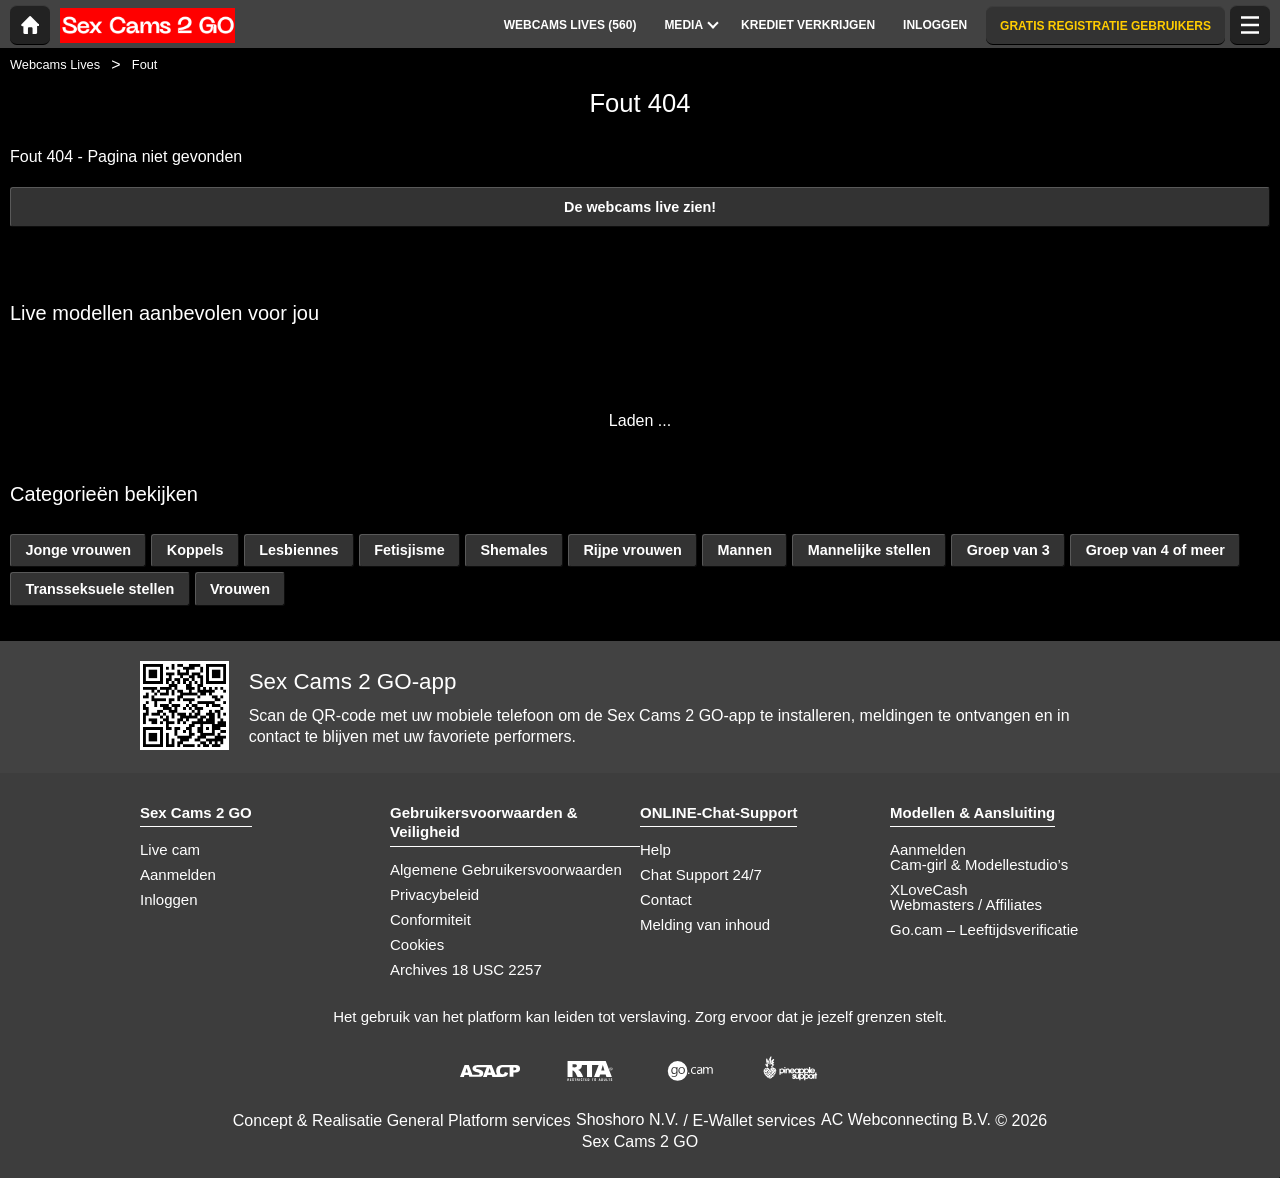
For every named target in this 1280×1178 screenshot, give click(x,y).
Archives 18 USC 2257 (466, 969)
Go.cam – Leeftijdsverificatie (984, 929)
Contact (666, 899)
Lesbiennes (298, 550)
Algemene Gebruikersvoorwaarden (506, 869)
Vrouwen (240, 589)
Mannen (745, 550)
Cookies (417, 944)
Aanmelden (178, 874)
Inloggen (169, 899)
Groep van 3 (1008, 550)
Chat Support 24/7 (701, 874)
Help (655, 849)
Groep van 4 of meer (1155, 550)
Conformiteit (430, 919)
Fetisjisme (409, 550)
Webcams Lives (55, 64)
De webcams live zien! (640, 207)
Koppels (195, 550)
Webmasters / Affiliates (966, 904)
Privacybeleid (434, 894)
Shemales (513, 550)
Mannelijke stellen (869, 550)
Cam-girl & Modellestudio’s (979, 864)
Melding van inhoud (705, 924)
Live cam (170, 849)
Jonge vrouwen (78, 550)
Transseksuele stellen (99, 589)
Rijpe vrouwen (632, 550)
